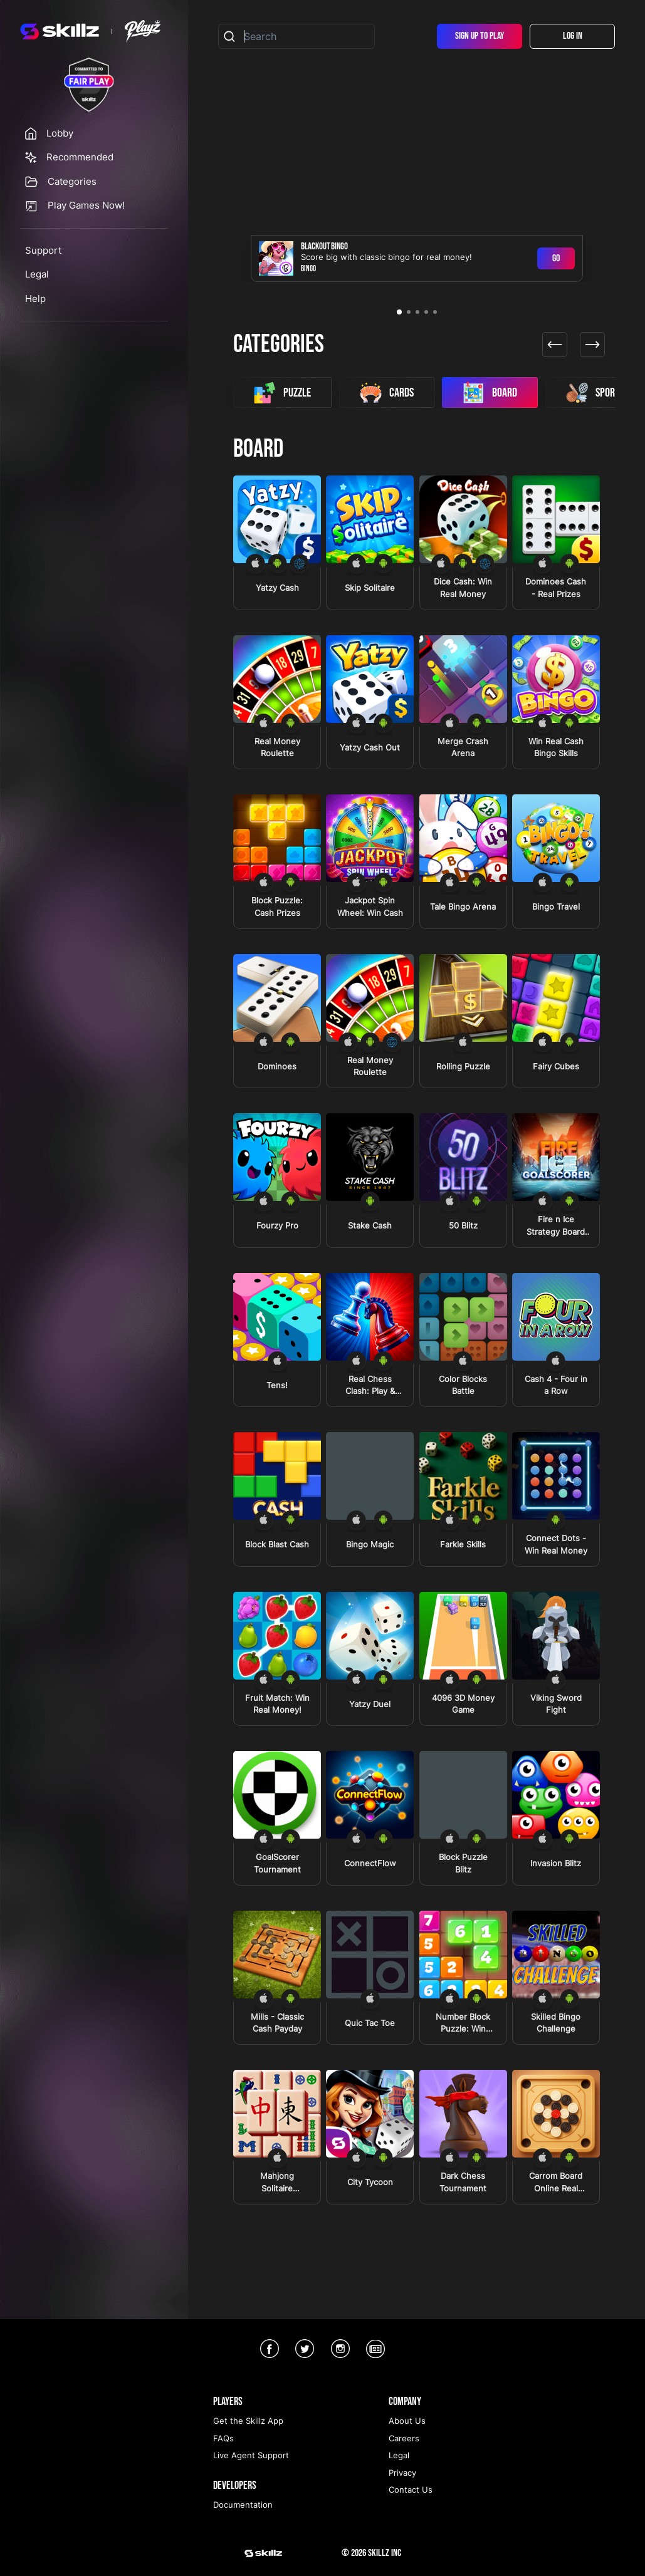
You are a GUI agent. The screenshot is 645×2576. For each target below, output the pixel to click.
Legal (37, 274)
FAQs (223, 2438)
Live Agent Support (251, 2455)
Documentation (243, 2505)
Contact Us (411, 2490)
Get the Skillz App (248, 2421)
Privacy (402, 2473)
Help (35, 298)
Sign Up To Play (479, 36)
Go (556, 258)
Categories (72, 181)
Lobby (59, 133)
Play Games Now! (86, 205)
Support (43, 250)
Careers (404, 2438)
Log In (572, 36)
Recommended (79, 157)
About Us (407, 2421)
